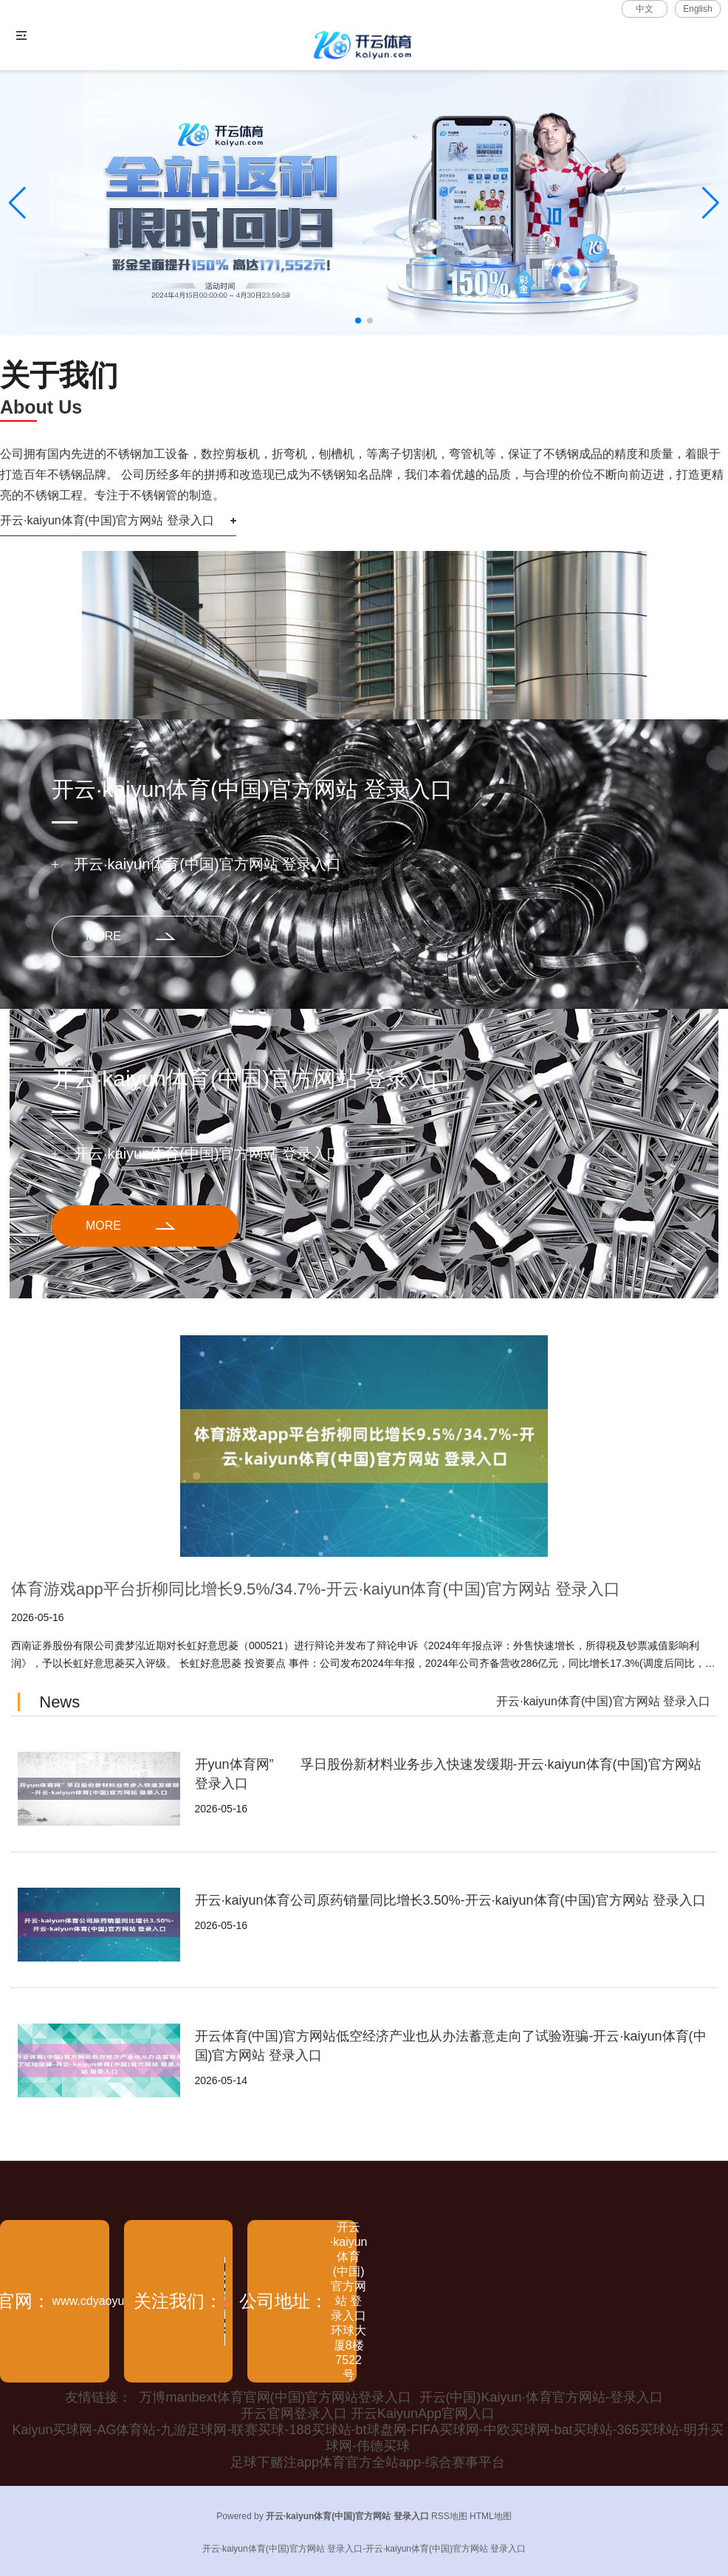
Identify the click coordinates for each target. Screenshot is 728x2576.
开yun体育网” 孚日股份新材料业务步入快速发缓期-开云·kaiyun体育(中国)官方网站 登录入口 (448, 1774)
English (697, 9)
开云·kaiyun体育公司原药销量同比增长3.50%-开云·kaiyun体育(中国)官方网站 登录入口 (450, 1900)
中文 (644, 9)
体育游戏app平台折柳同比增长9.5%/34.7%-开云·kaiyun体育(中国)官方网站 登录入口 (315, 1589)
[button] (711, 203)
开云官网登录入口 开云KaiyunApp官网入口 (368, 2413)
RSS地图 (449, 2516)
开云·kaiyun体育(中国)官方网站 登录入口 (107, 520)
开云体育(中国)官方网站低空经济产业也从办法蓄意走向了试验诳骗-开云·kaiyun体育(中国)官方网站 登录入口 (451, 2046)
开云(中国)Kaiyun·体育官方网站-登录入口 (541, 2397)
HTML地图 (491, 2516)
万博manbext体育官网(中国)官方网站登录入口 (275, 2397)
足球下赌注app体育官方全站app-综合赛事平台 (367, 2462)
